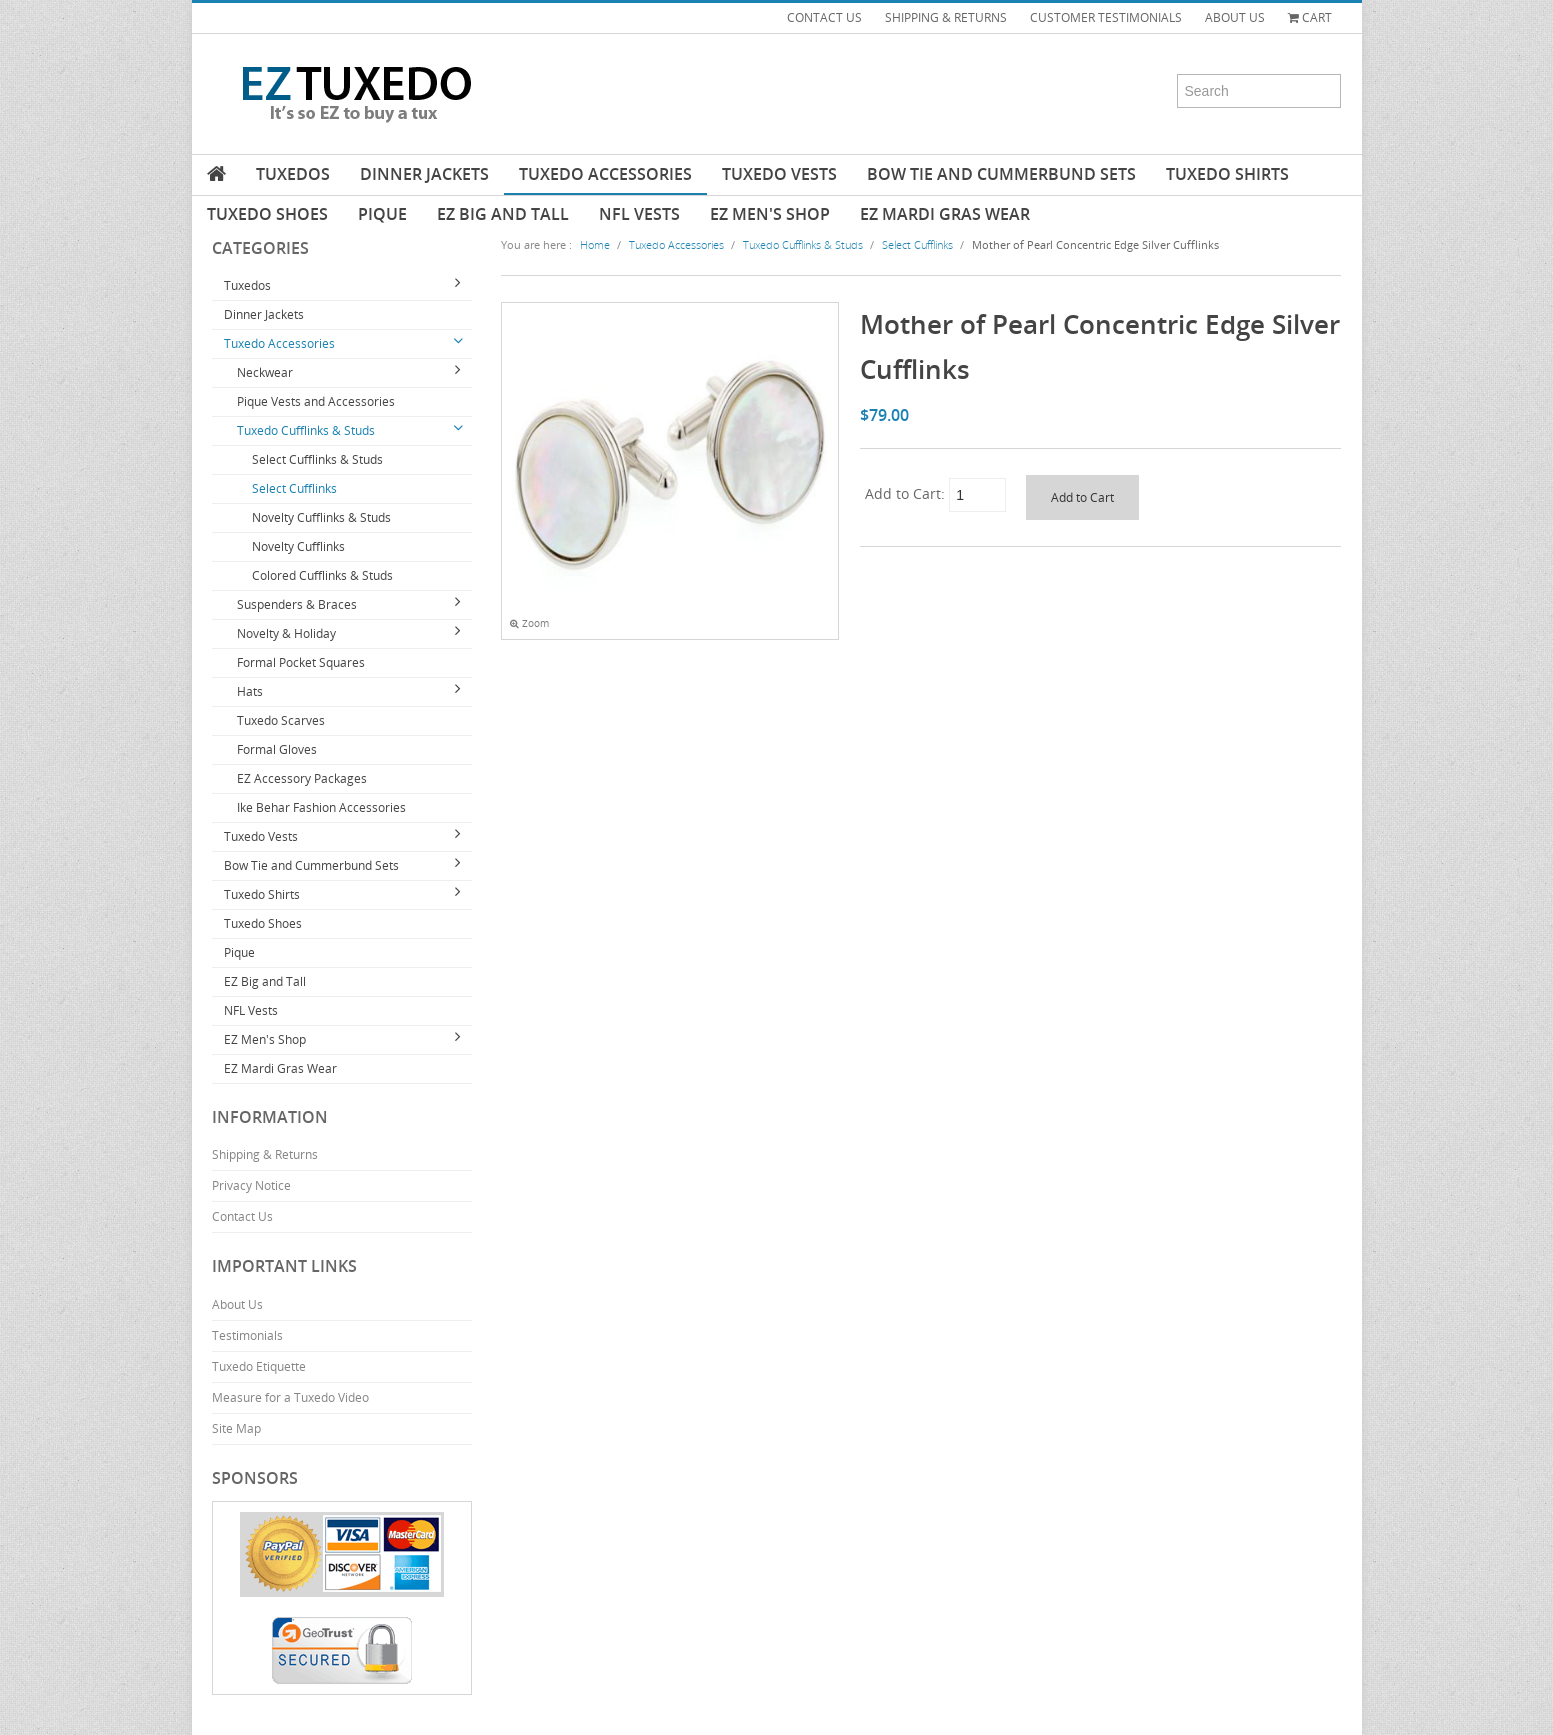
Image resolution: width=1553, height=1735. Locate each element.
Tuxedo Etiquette (259, 1366)
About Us (237, 1304)
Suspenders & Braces (297, 604)
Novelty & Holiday (286, 633)
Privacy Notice (251, 1185)
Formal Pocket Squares (301, 662)
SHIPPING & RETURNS (946, 17)
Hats (250, 691)
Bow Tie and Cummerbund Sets (1001, 174)
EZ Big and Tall (503, 214)
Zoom (529, 623)
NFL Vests (639, 214)
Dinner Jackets (424, 174)
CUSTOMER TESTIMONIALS (1106, 17)
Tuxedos (293, 174)
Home (595, 244)
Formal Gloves (277, 749)
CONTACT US (824, 17)
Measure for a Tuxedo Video (290, 1397)
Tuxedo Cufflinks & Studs (306, 430)
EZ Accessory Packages (302, 778)
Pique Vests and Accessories (316, 401)
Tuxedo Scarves (281, 720)
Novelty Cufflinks (298, 546)
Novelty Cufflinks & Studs (321, 517)
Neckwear (265, 372)
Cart (1310, 17)
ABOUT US (1235, 17)
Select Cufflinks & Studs (317, 459)
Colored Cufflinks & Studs (322, 575)
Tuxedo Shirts (1227, 174)
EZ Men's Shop (770, 214)
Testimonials (247, 1335)
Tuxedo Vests (779, 174)
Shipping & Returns (265, 1154)
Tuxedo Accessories (605, 174)
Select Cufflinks (294, 488)
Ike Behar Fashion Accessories (321, 807)
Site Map (236, 1428)
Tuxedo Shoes (267, 214)
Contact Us (242, 1216)
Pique (382, 214)
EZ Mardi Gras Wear (945, 214)
